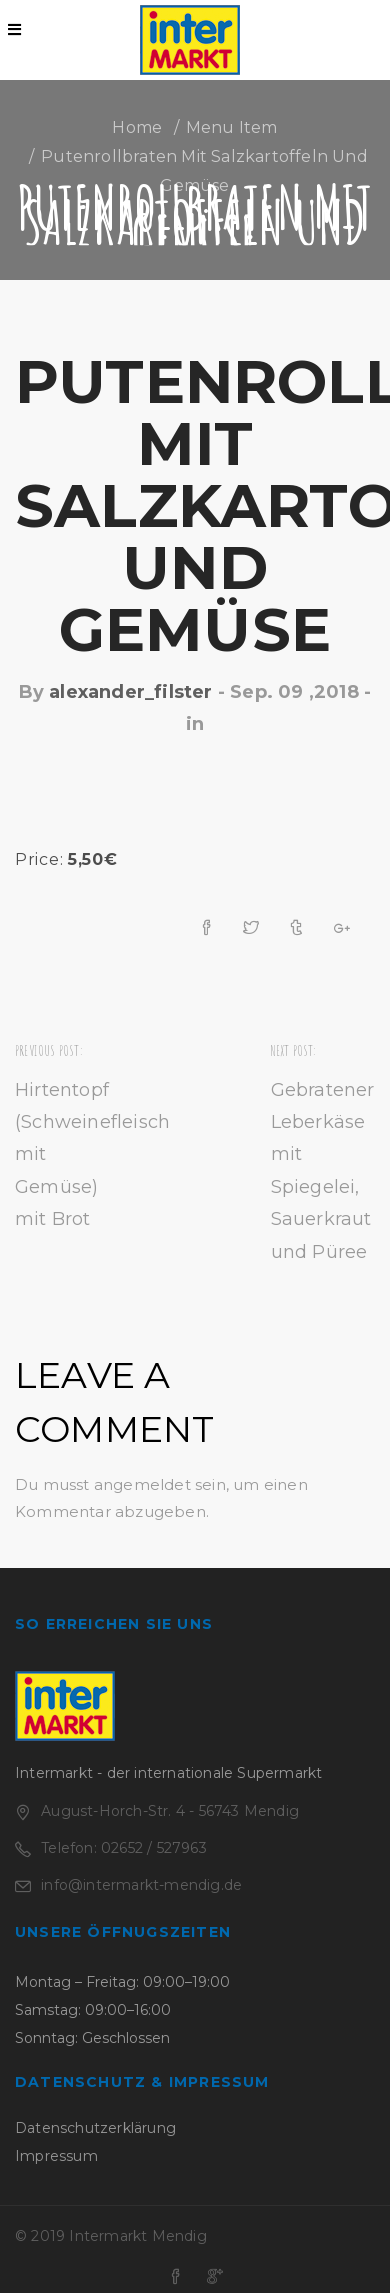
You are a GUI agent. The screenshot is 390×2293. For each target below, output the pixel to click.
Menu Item (232, 127)
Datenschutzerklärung (95, 2128)
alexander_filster (130, 692)
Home (137, 127)
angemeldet (142, 1484)
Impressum (56, 2156)
